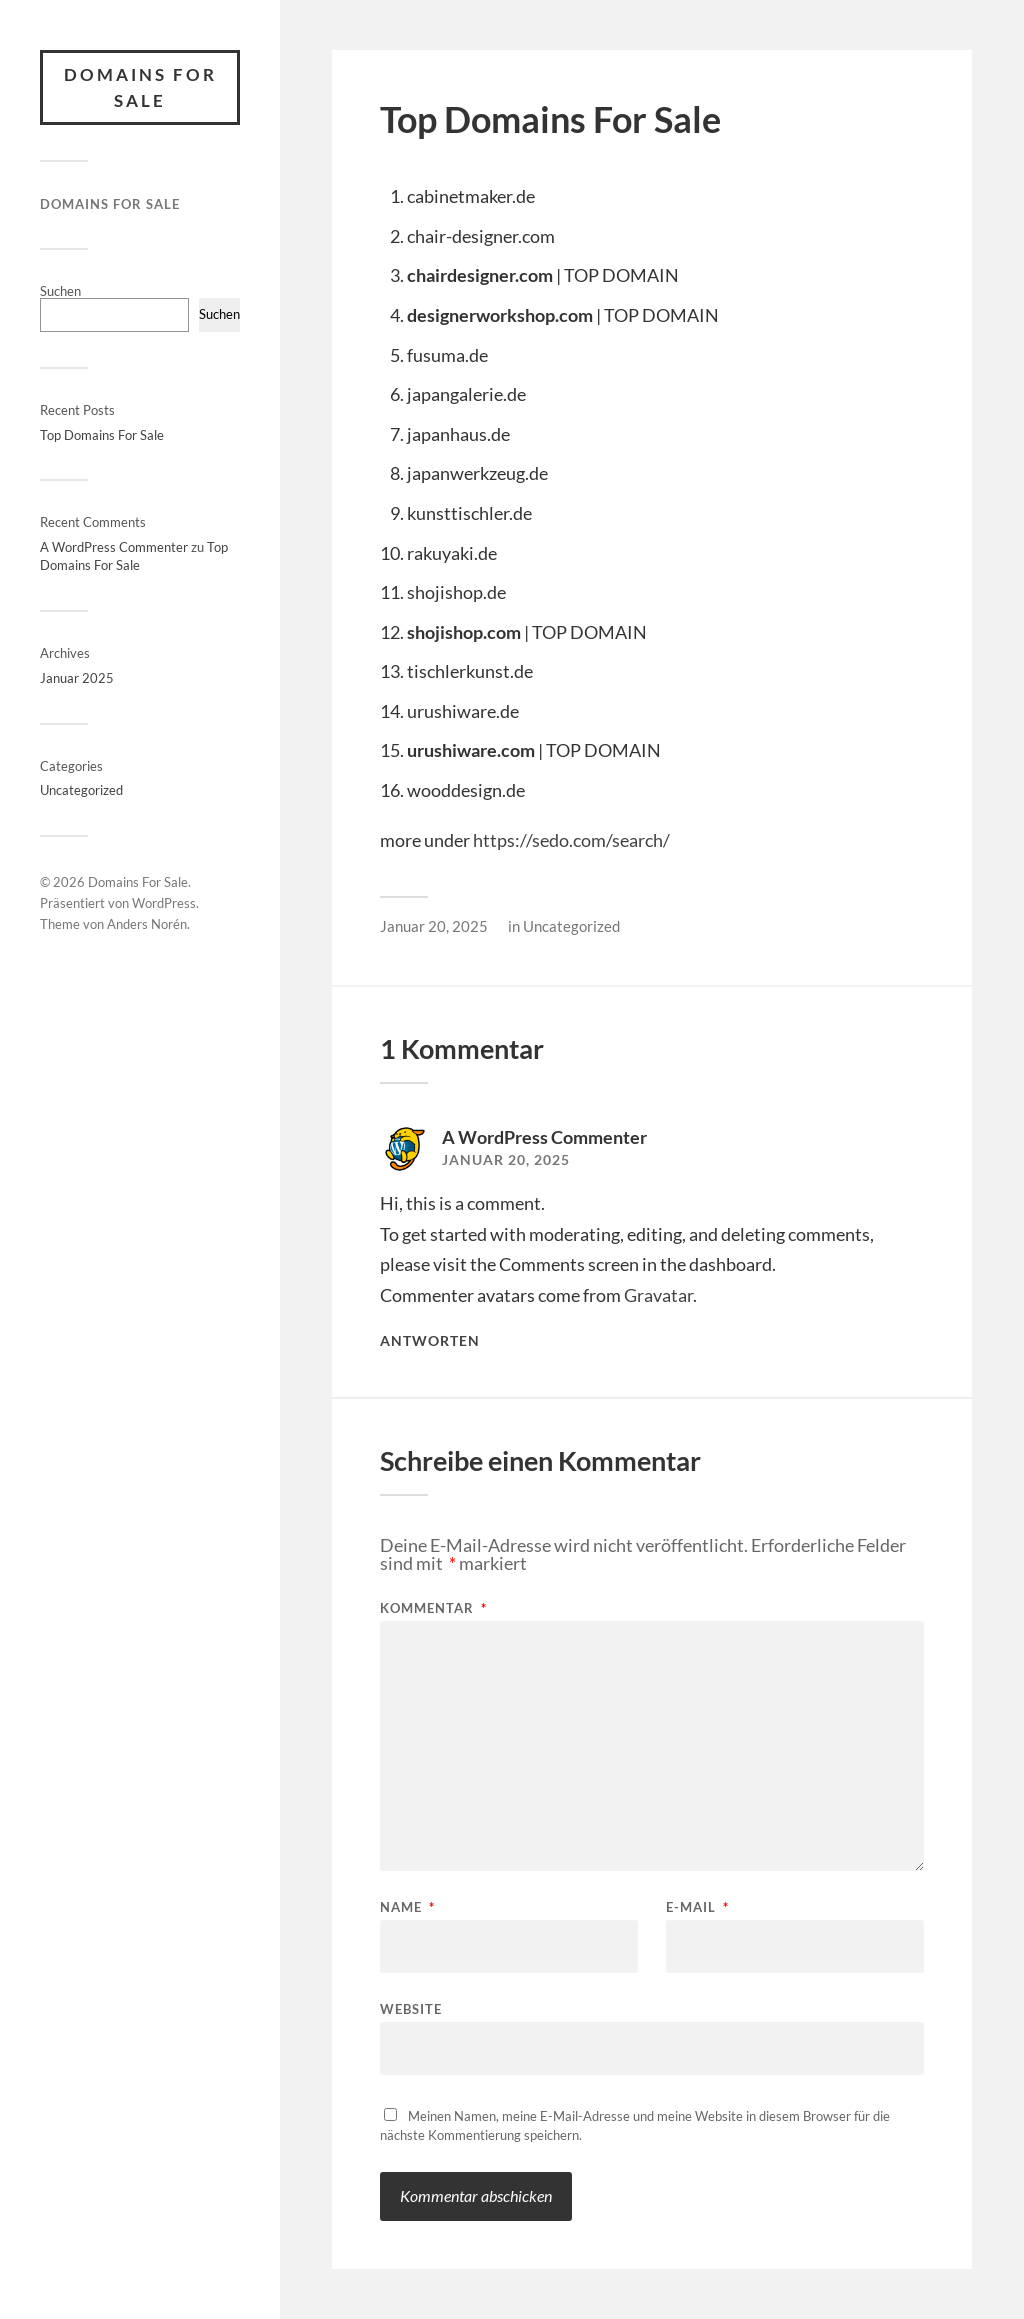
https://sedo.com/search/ (571, 840)
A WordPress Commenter (114, 547)
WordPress (164, 903)
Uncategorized (81, 790)
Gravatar (658, 1295)
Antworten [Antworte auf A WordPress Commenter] (430, 1341)
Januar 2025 (77, 678)
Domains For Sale (140, 87)
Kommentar (433, 1608)
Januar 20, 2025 (434, 926)
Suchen (60, 291)
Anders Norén (147, 924)
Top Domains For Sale (102, 435)
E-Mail (697, 1907)
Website (411, 2008)
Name (407, 1907)
